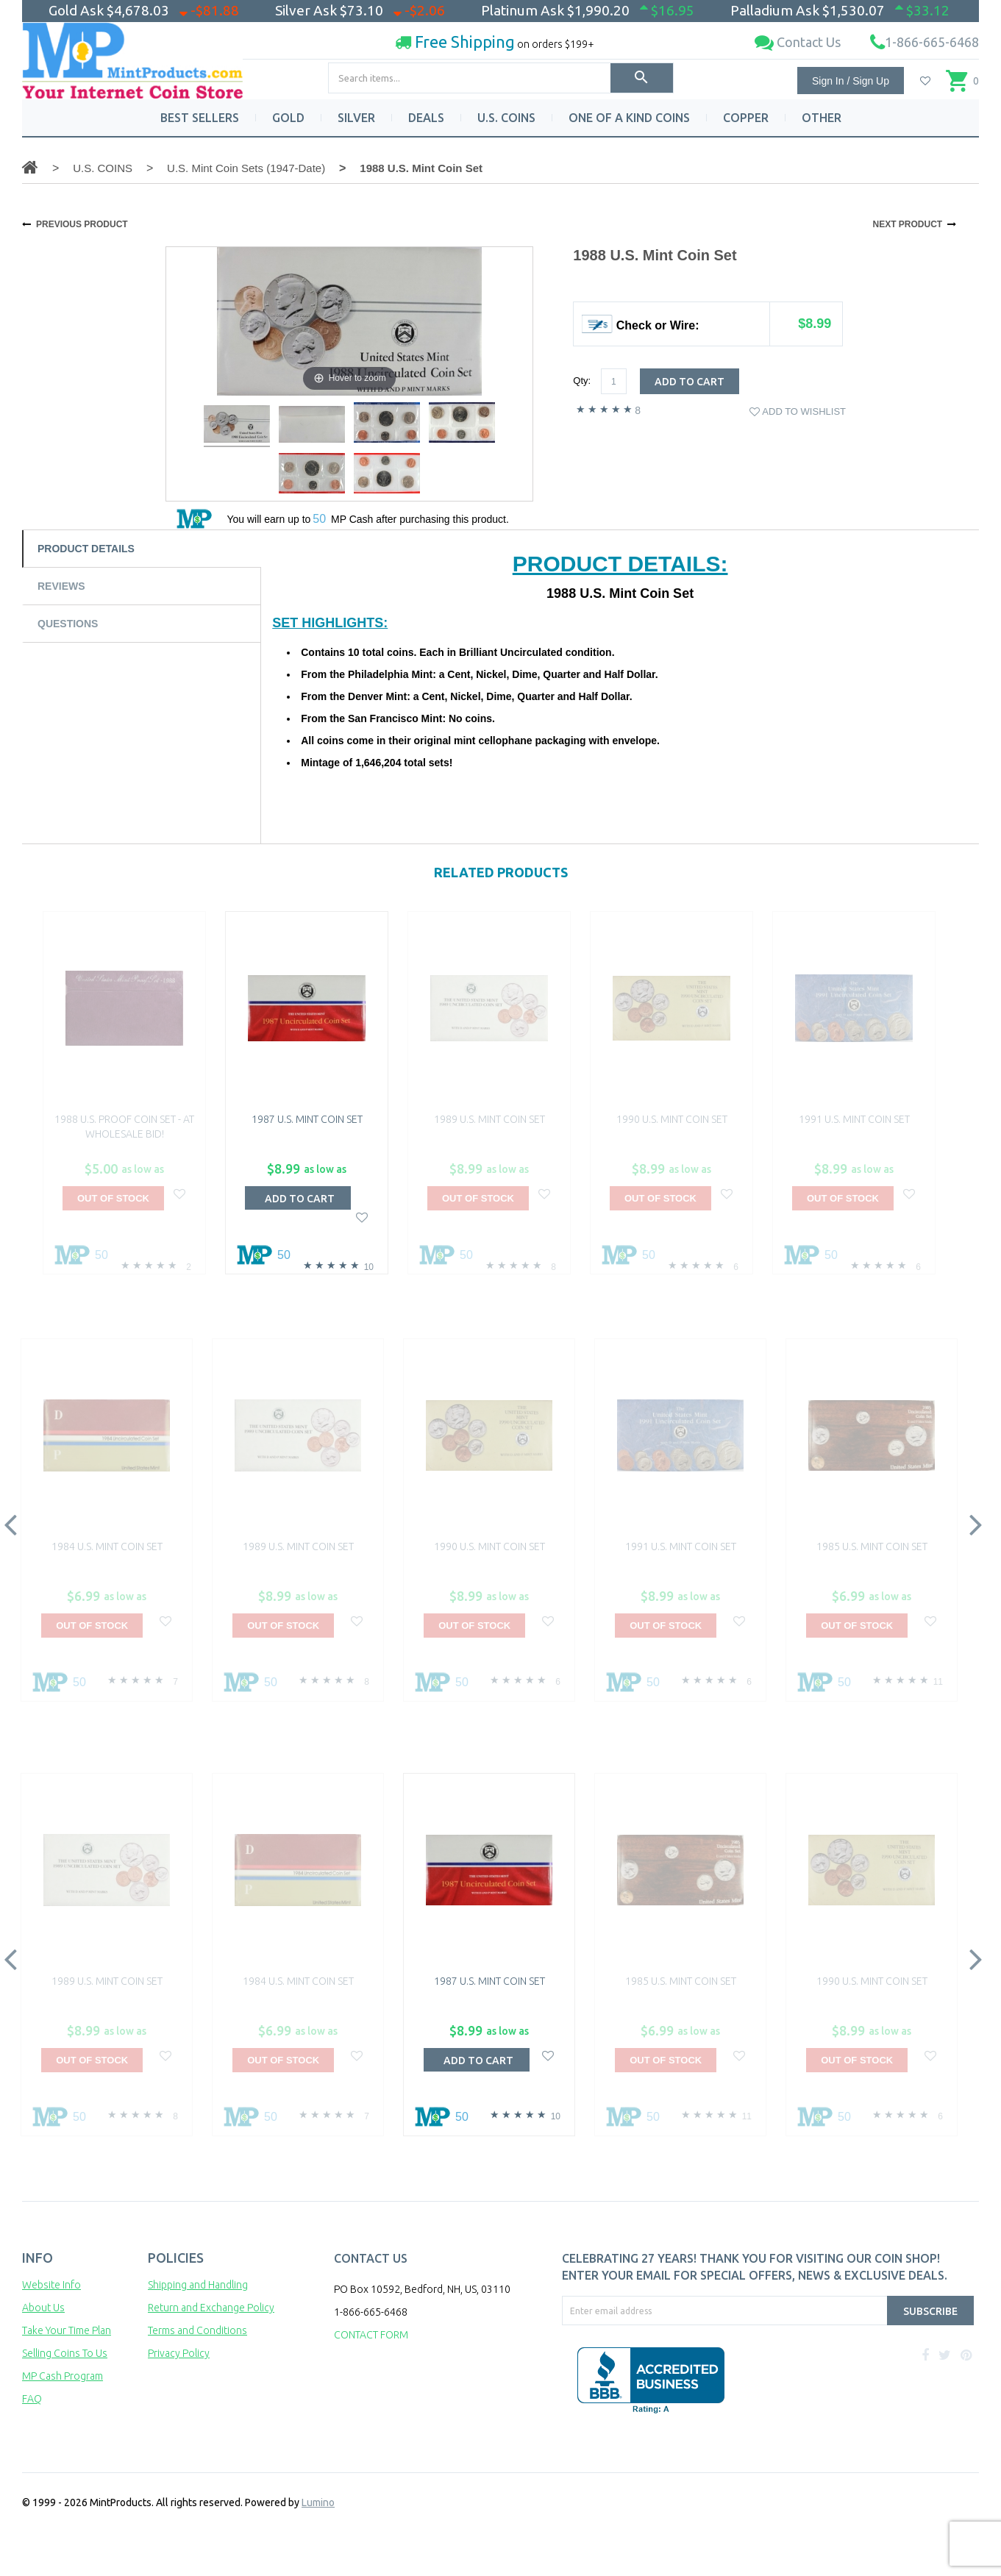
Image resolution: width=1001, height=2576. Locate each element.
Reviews (61, 586)
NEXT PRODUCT (907, 224)
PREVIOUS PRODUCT (82, 224)
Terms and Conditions (197, 2330)
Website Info (51, 2285)
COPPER (746, 117)
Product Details (86, 548)
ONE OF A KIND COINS (629, 117)
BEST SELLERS (199, 117)
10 (369, 1267)
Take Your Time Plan (66, 2330)
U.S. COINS (506, 117)
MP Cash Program (62, 2376)
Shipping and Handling (198, 2285)
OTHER (821, 117)
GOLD (288, 117)
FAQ (32, 2399)
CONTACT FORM (371, 2335)
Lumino (318, 2502)
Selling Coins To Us (64, 2353)
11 (938, 1682)
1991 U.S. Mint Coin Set (854, 1119)
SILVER (356, 117)
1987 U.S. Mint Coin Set (307, 1119)
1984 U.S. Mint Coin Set (107, 1546)
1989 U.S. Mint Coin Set (489, 1119)
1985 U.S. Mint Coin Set (871, 1546)
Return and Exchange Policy (211, 2307)
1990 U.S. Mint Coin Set (671, 1119)
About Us (43, 2307)
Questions (68, 623)
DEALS (426, 117)
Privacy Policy (179, 2353)
